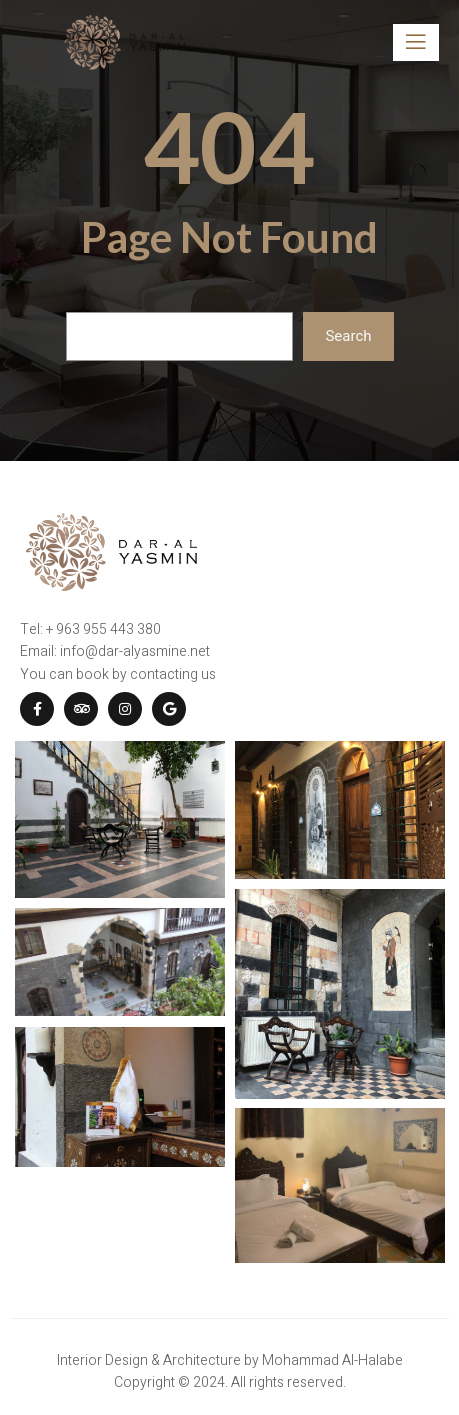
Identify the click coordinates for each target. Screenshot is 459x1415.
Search (348, 336)
